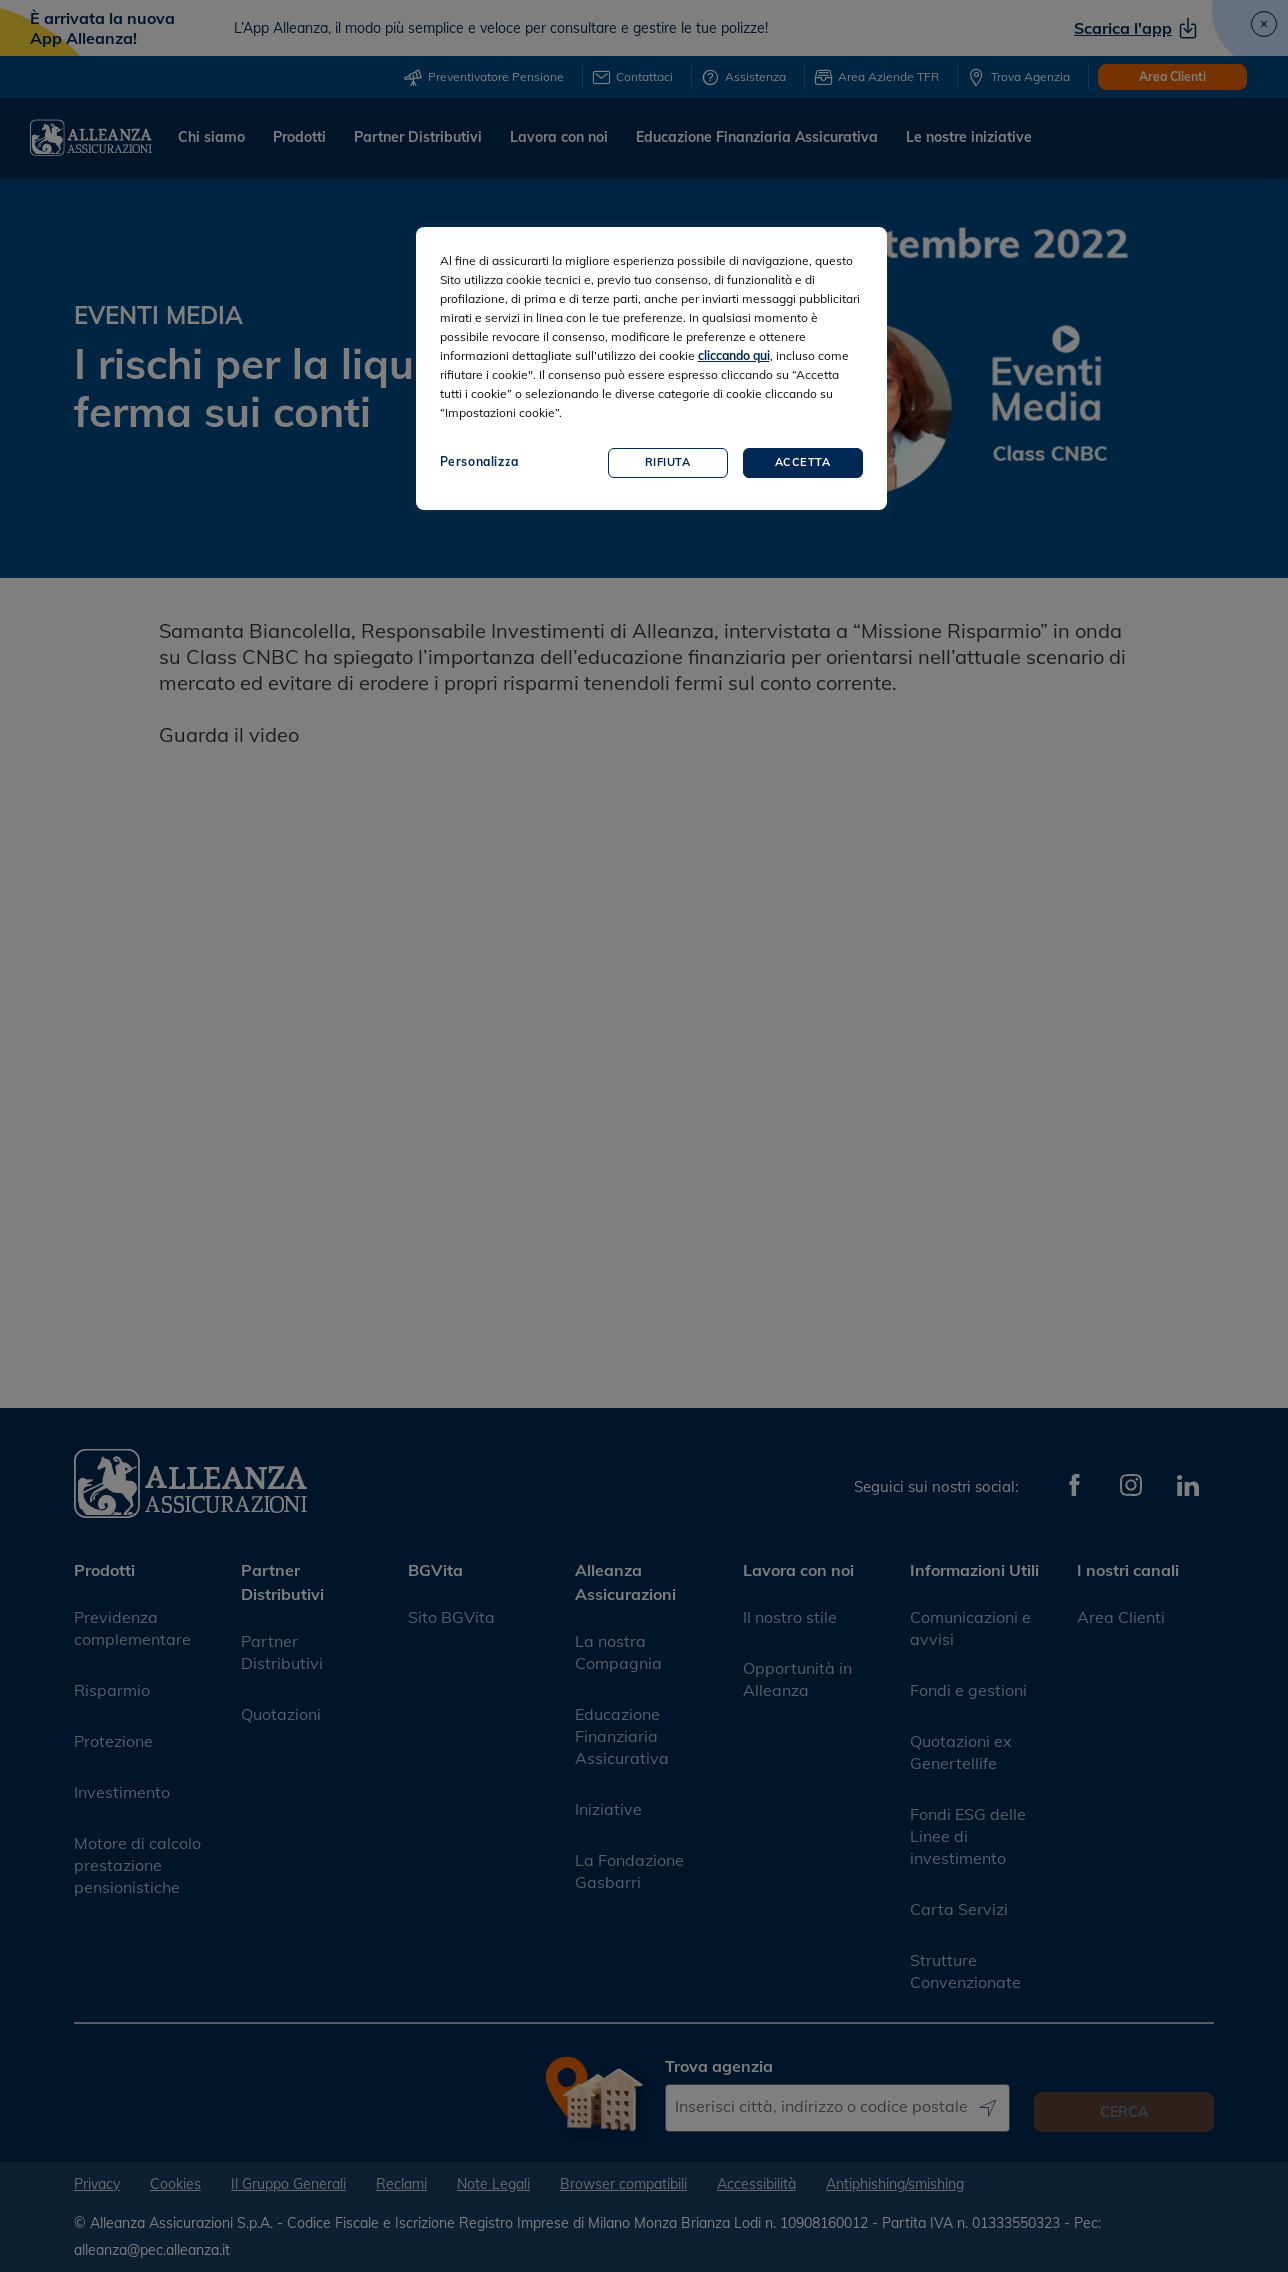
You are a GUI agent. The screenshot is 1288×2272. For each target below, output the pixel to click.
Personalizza (479, 461)
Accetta (803, 462)
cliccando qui (734, 355)
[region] (651, 368)
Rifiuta (668, 462)
